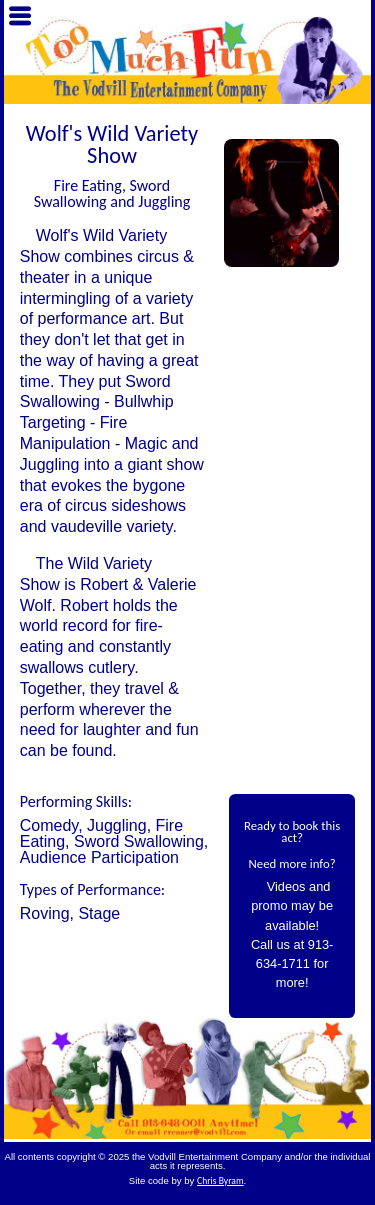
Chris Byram (220, 1181)
